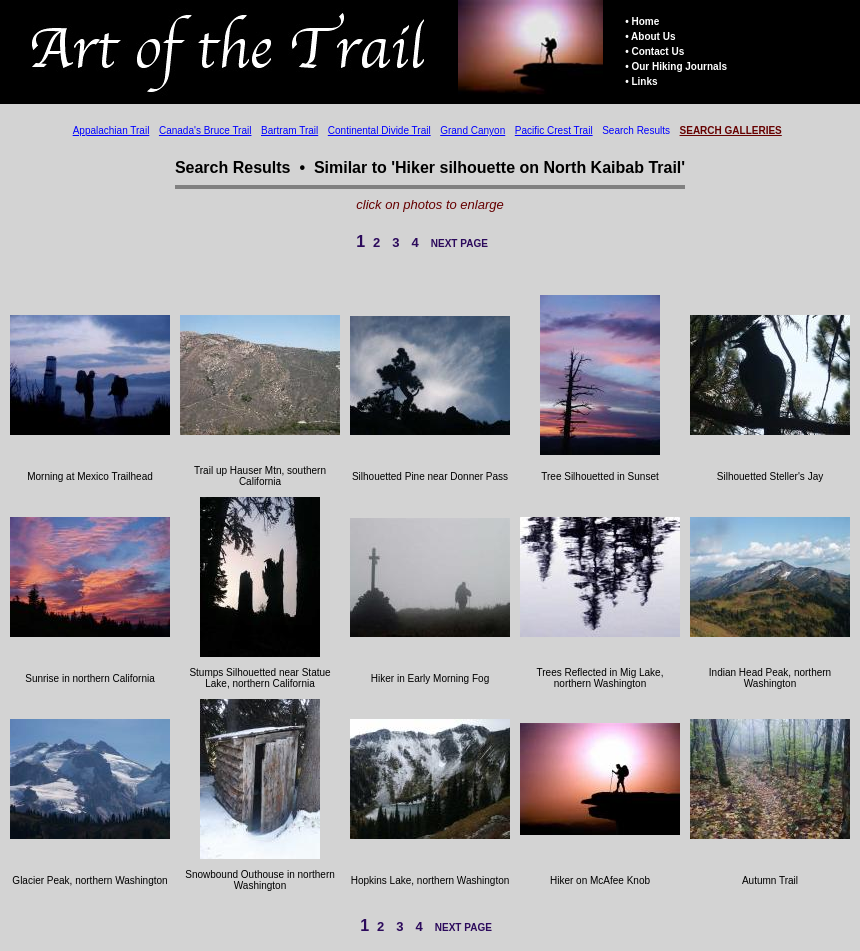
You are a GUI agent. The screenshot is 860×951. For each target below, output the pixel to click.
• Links (641, 81)
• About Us (650, 36)
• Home (642, 21)
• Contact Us (654, 51)
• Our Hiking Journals (676, 66)
